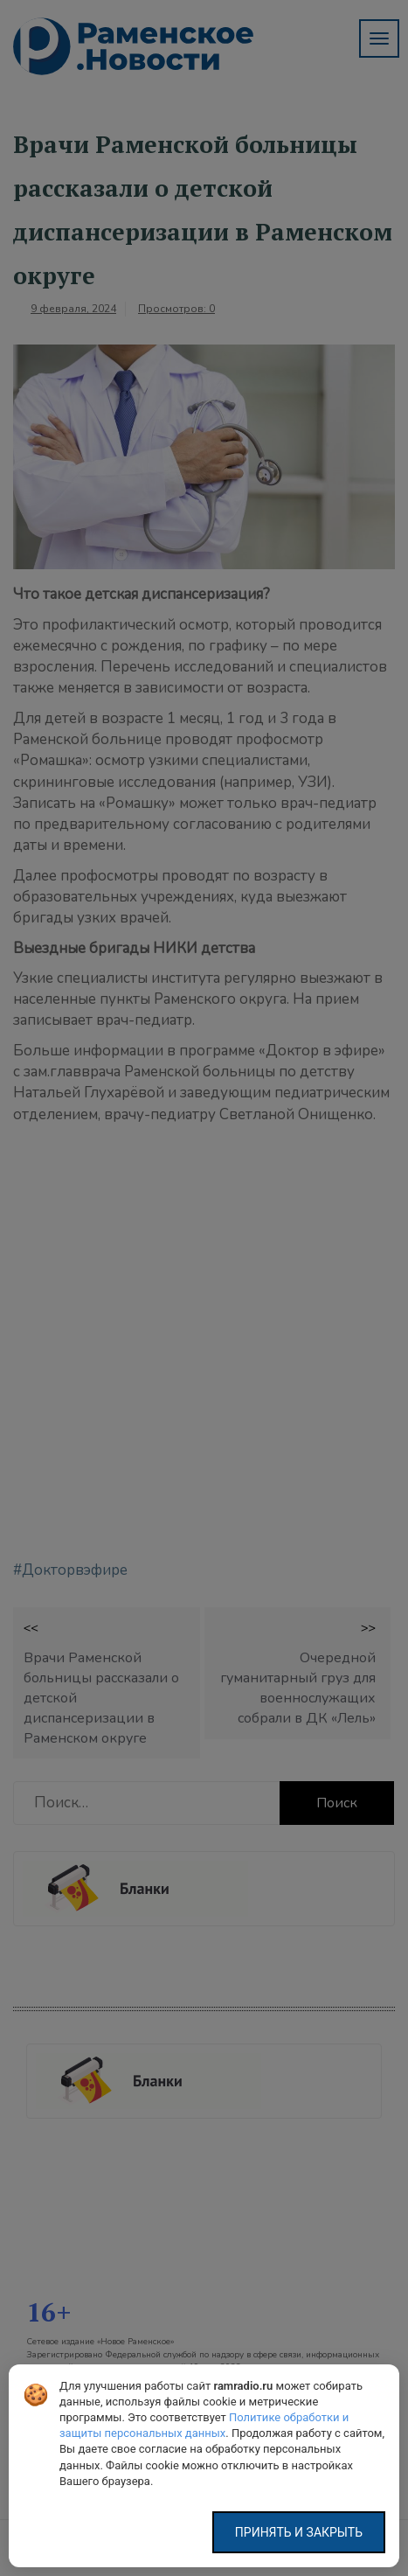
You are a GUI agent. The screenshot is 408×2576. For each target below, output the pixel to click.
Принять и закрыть (299, 2532)
